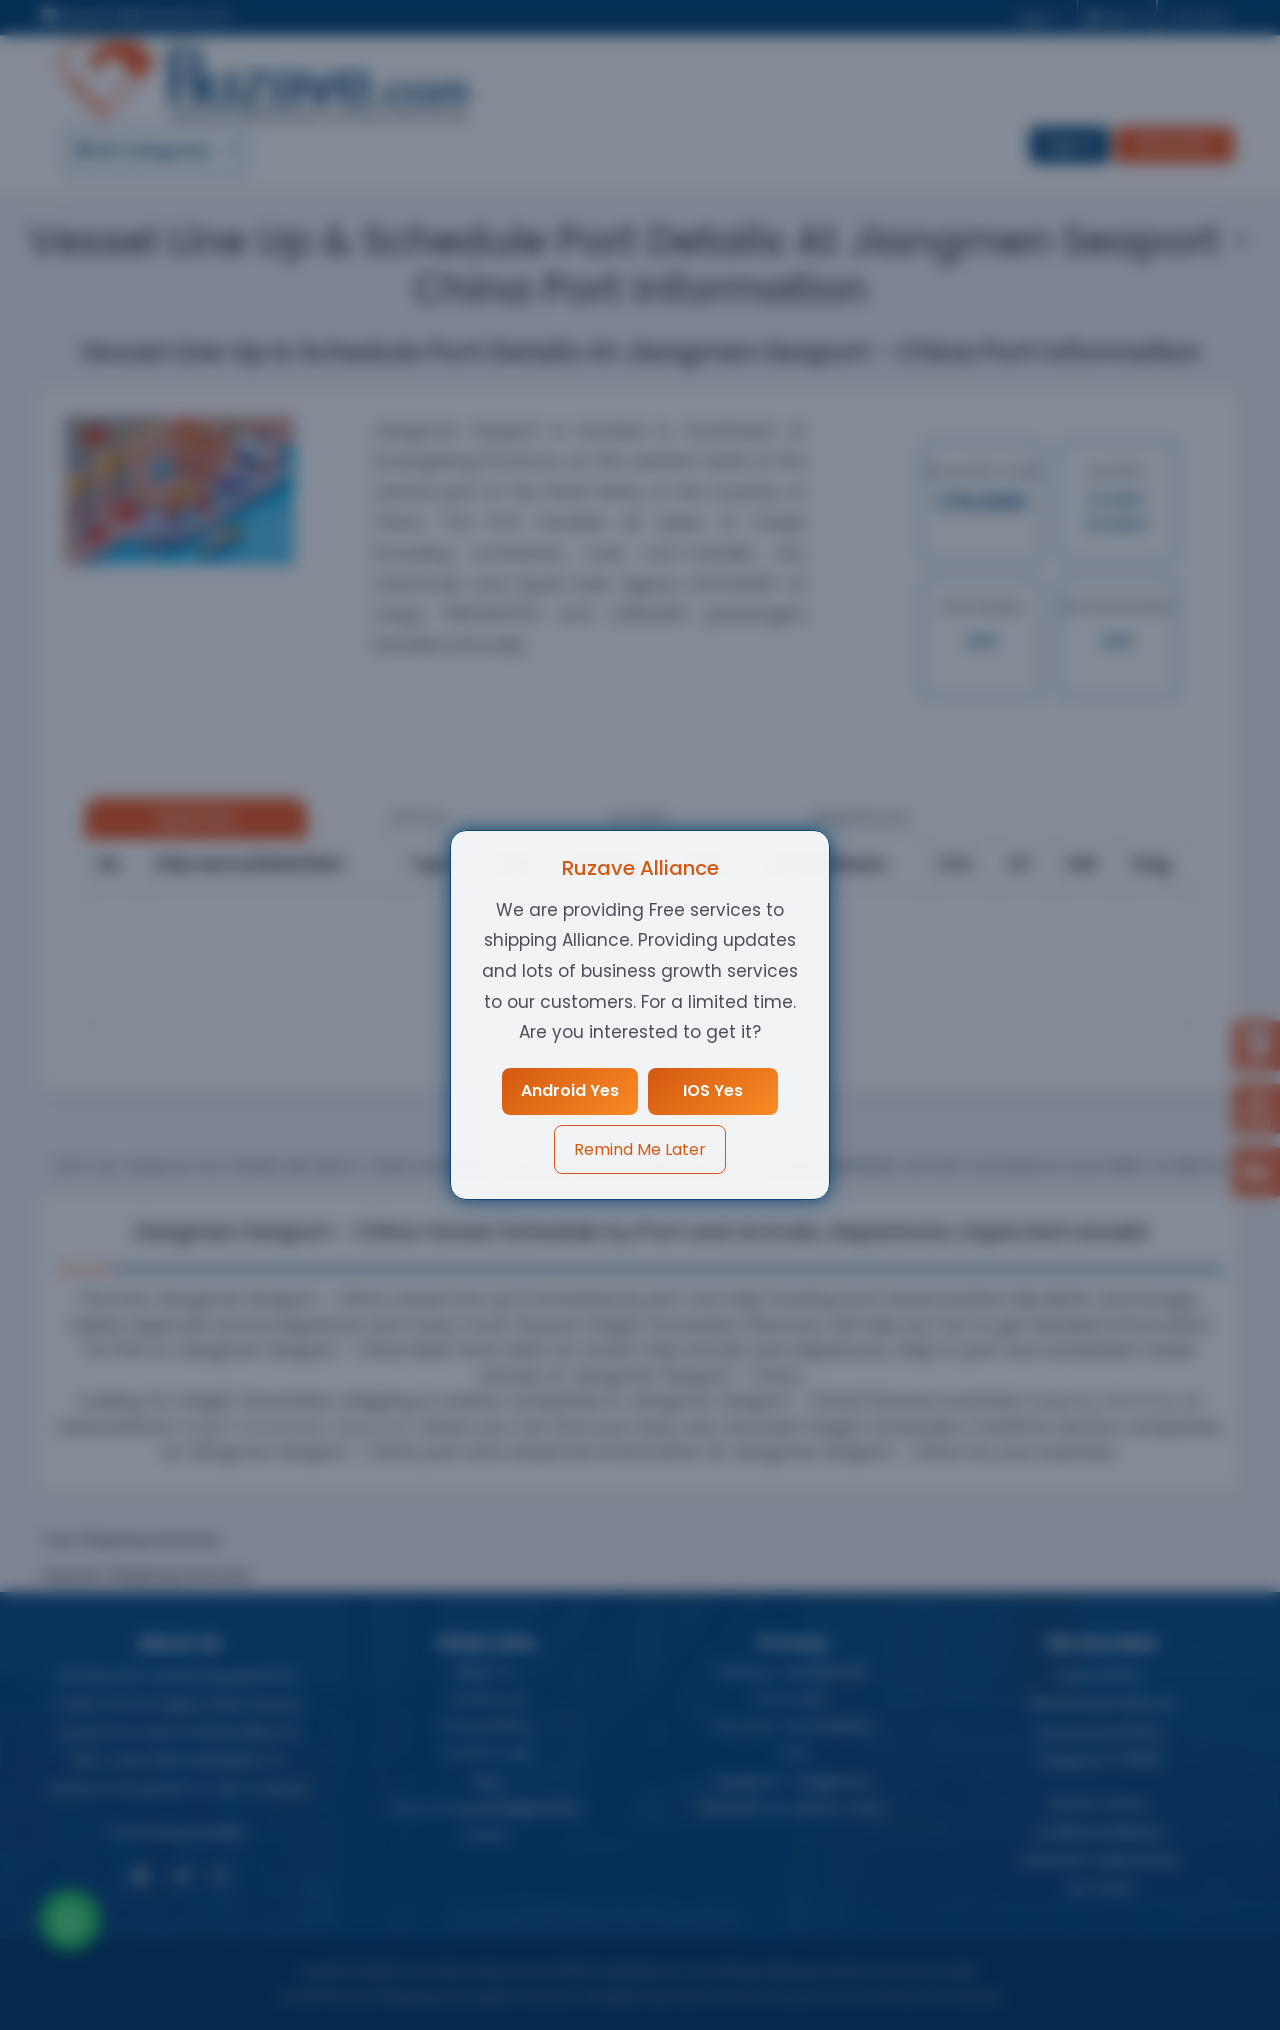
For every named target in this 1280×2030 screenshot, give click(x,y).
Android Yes (570, 1090)
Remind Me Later (640, 1149)
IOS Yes (714, 1090)
